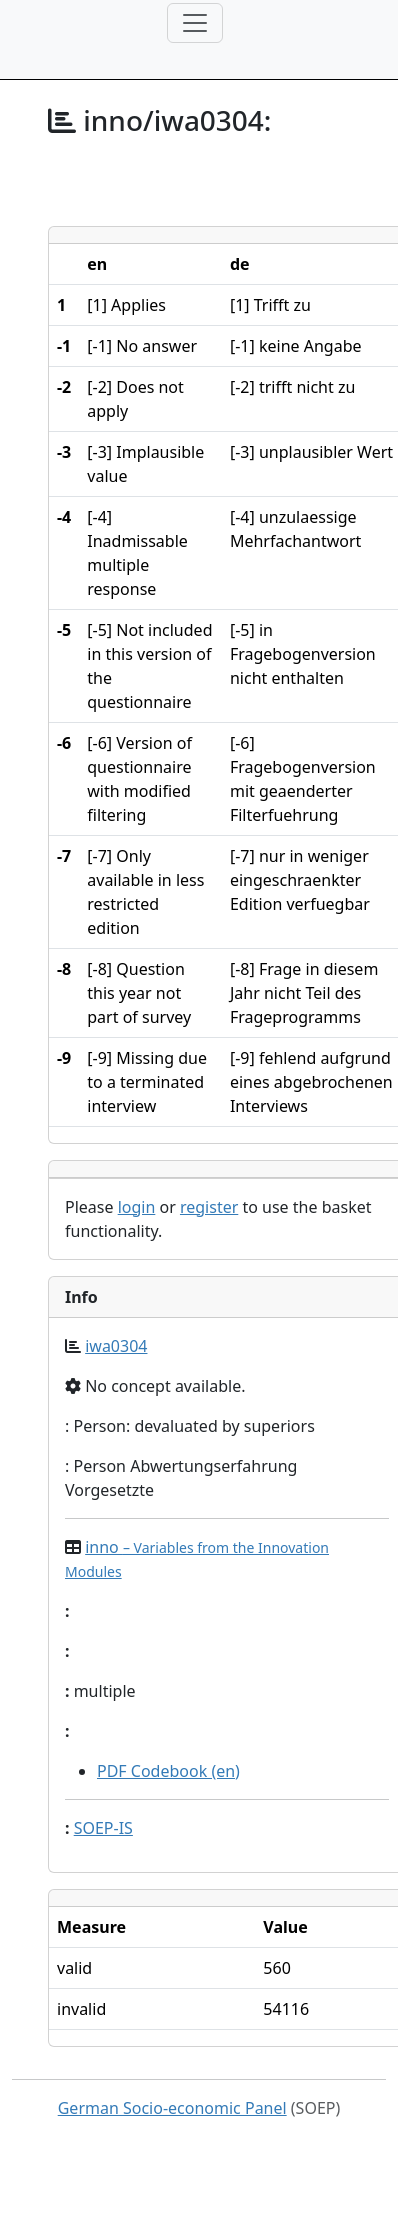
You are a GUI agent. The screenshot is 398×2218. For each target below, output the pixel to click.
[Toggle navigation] (195, 23)
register (209, 1207)
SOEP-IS (103, 1828)
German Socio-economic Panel (172, 2108)
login (137, 1207)
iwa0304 (116, 1346)
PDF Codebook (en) (168, 1771)
